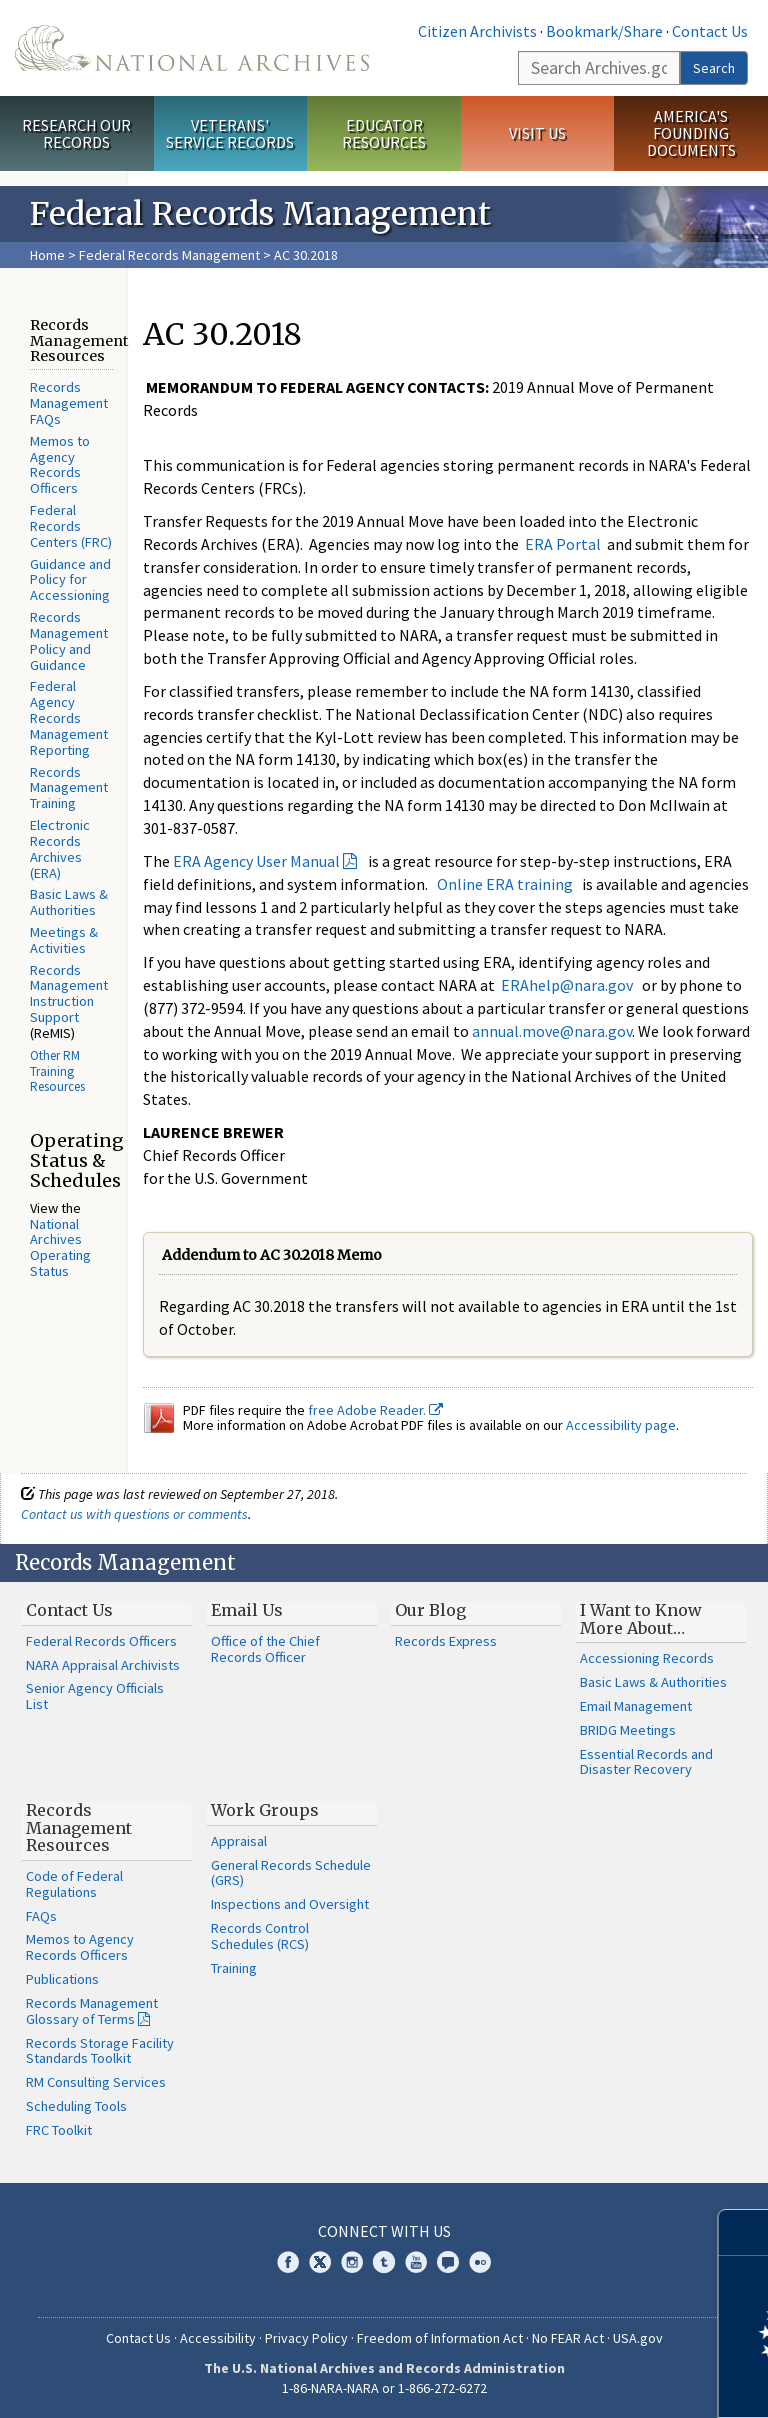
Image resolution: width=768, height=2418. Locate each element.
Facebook (288, 2262)
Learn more (590, 2382)
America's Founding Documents (691, 133)
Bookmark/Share (604, 31)
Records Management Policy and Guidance (69, 640)
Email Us (247, 1610)
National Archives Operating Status (60, 1247)
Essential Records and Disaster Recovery (646, 1762)
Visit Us (537, 133)
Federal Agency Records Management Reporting (69, 717)
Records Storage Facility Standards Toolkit (100, 2051)
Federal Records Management (169, 255)
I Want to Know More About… (641, 1619)
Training (234, 1968)
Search (714, 68)
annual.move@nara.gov (552, 1031)
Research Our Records (76, 133)
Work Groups (265, 1810)
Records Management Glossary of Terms (92, 2011)
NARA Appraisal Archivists (103, 1665)
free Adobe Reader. (375, 1410)
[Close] (744, 2232)
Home (47, 255)
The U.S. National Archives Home (192, 48)
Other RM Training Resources (57, 1071)
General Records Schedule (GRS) (291, 1873)
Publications (62, 1979)
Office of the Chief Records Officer (265, 1649)
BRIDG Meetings (628, 1730)
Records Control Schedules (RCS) (260, 1936)
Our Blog (430, 1610)
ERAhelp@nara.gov (567, 985)
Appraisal (239, 1841)
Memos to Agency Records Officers (60, 464)
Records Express (446, 1641)
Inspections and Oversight (290, 1904)
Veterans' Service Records (230, 133)
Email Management (636, 1706)
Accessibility (218, 2338)
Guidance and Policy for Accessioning (70, 580)
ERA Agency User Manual (256, 861)
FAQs (41, 1916)
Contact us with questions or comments (134, 1514)
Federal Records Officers (101, 1641)
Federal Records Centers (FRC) (71, 526)
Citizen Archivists (477, 31)
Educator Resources (384, 133)
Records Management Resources (79, 1827)
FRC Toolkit (59, 2130)
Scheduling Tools (76, 2106)
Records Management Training (69, 788)
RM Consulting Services (96, 2082)
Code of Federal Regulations (74, 1884)
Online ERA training (505, 884)
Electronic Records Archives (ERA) (60, 848)
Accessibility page (621, 1425)
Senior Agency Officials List (95, 1696)
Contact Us (710, 31)
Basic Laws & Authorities (69, 902)
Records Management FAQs (69, 403)
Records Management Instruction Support (69, 993)
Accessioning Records (647, 1658)
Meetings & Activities (64, 940)
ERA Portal (563, 544)
